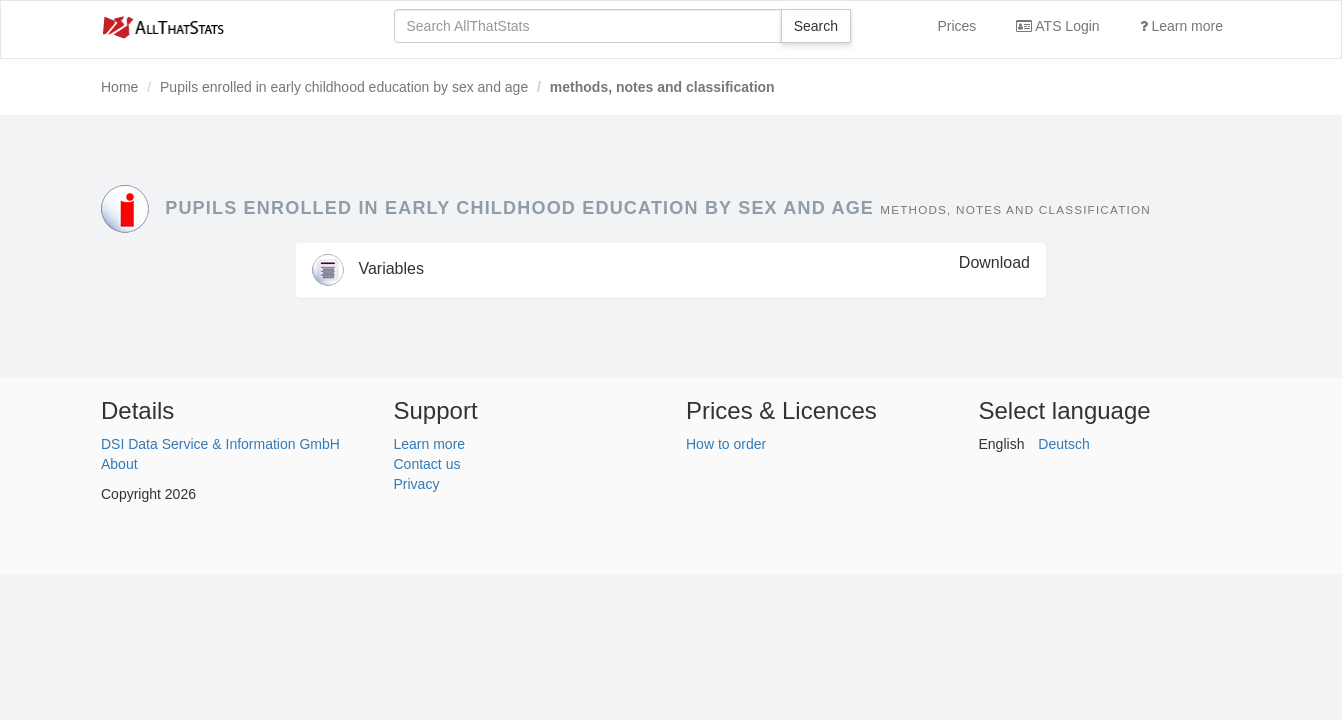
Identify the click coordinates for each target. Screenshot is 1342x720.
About (119, 464)
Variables (368, 268)
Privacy (417, 484)
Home (119, 87)
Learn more (1181, 26)
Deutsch (1063, 444)
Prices (956, 26)
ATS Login (1057, 26)
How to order (726, 444)
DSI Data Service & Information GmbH (220, 444)
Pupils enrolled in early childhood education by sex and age (344, 87)
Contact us (427, 464)
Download (994, 262)
